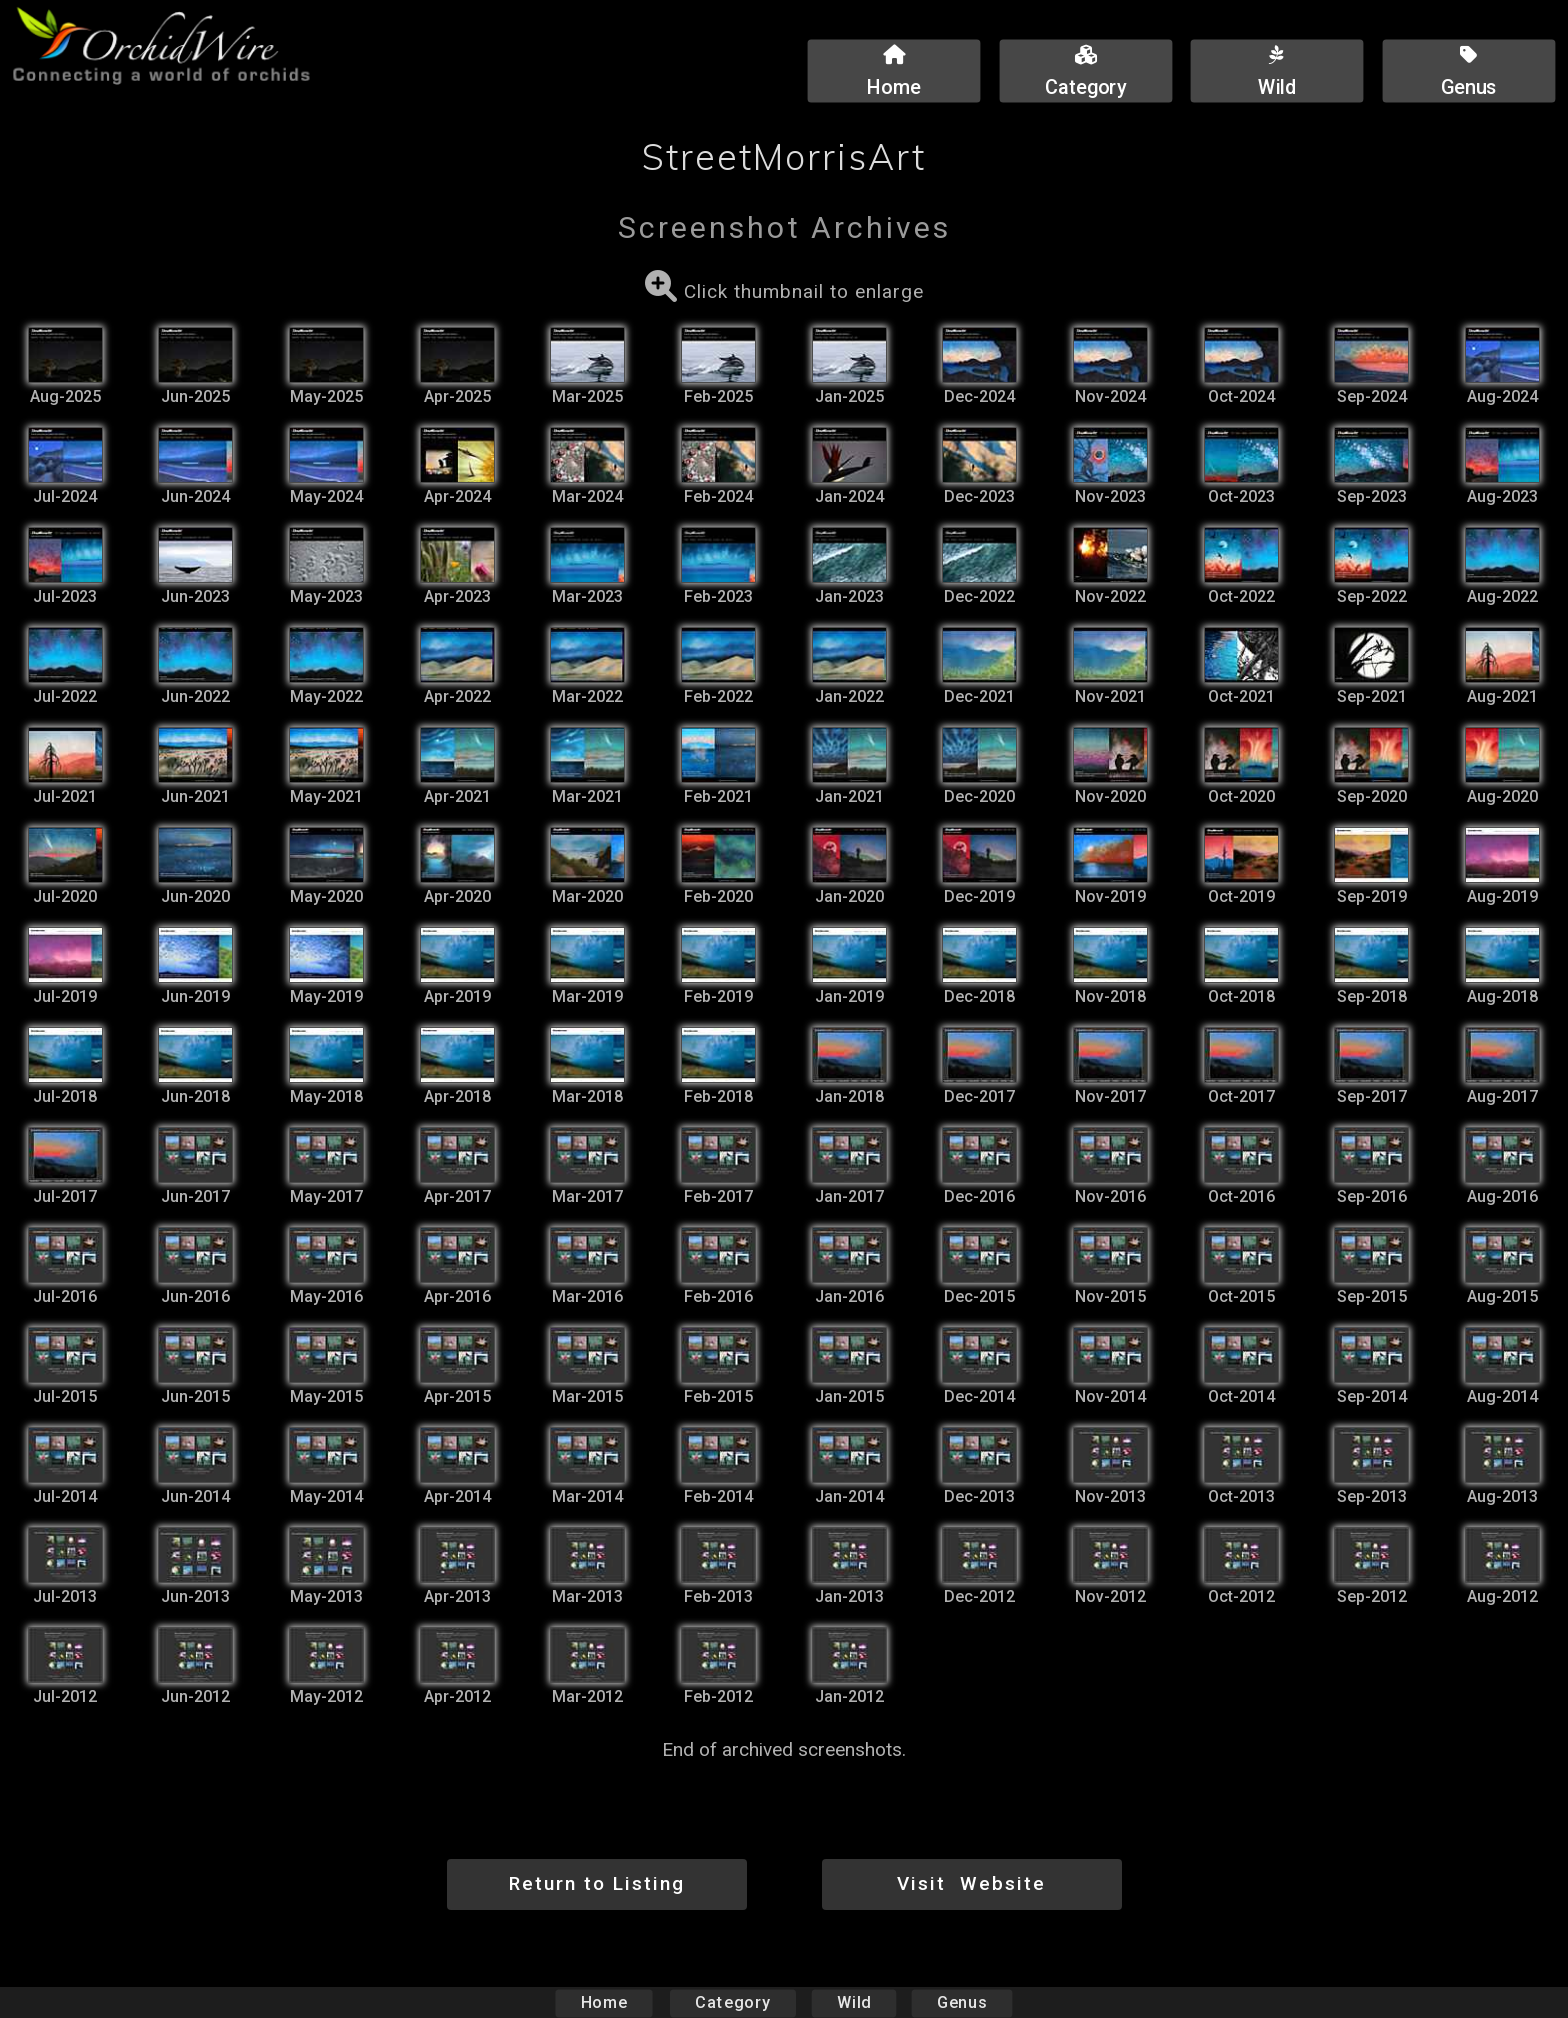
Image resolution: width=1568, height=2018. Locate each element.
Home (604, 2002)
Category (733, 2002)
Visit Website (971, 1883)
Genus (961, 2002)
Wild (854, 2002)
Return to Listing (597, 1883)
